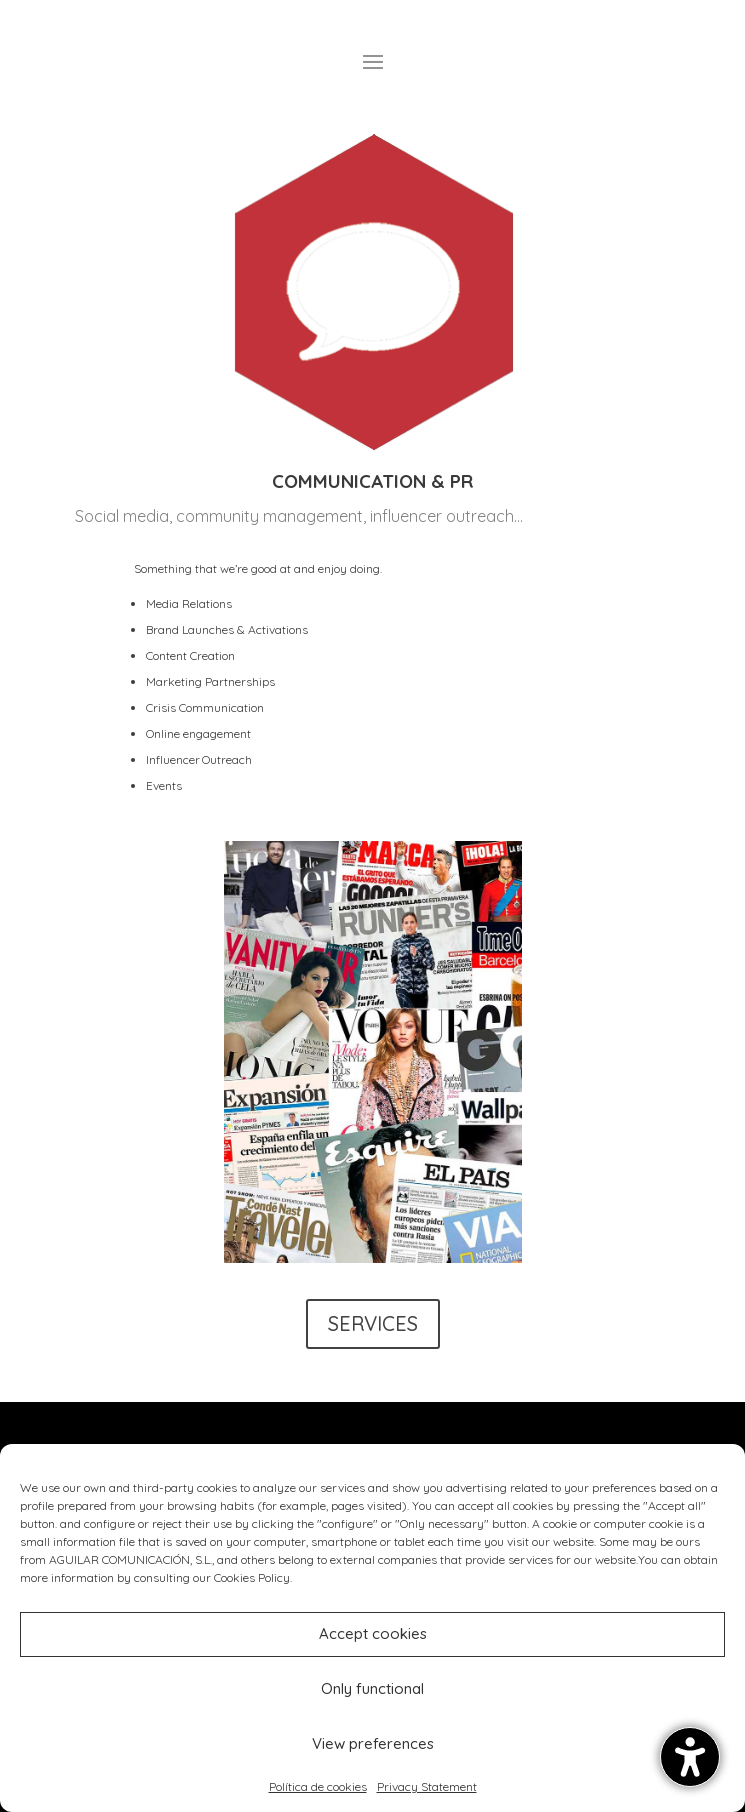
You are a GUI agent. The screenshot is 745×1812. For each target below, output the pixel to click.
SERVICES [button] (373, 1323)
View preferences (373, 1743)
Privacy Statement (427, 1786)
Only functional (372, 1688)
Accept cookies (373, 1633)
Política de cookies (318, 1786)
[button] (690, 1757)
